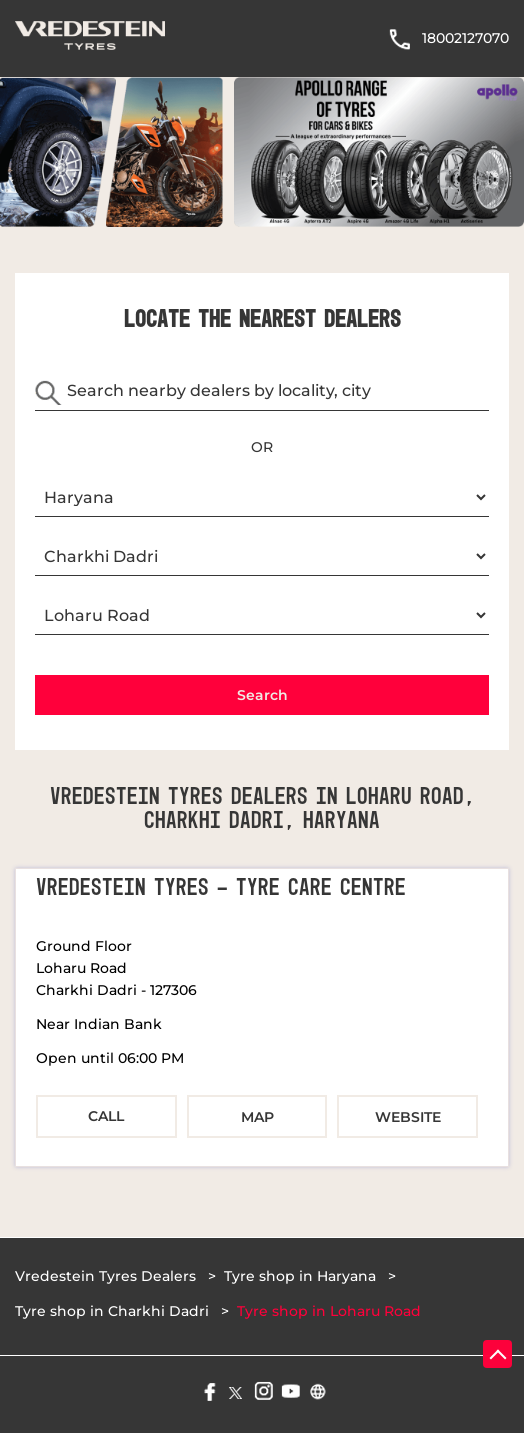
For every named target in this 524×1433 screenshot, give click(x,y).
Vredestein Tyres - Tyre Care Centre (221, 888)
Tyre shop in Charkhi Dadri (112, 1311)
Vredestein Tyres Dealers (107, 1276)
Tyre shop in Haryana (300, 1276)
